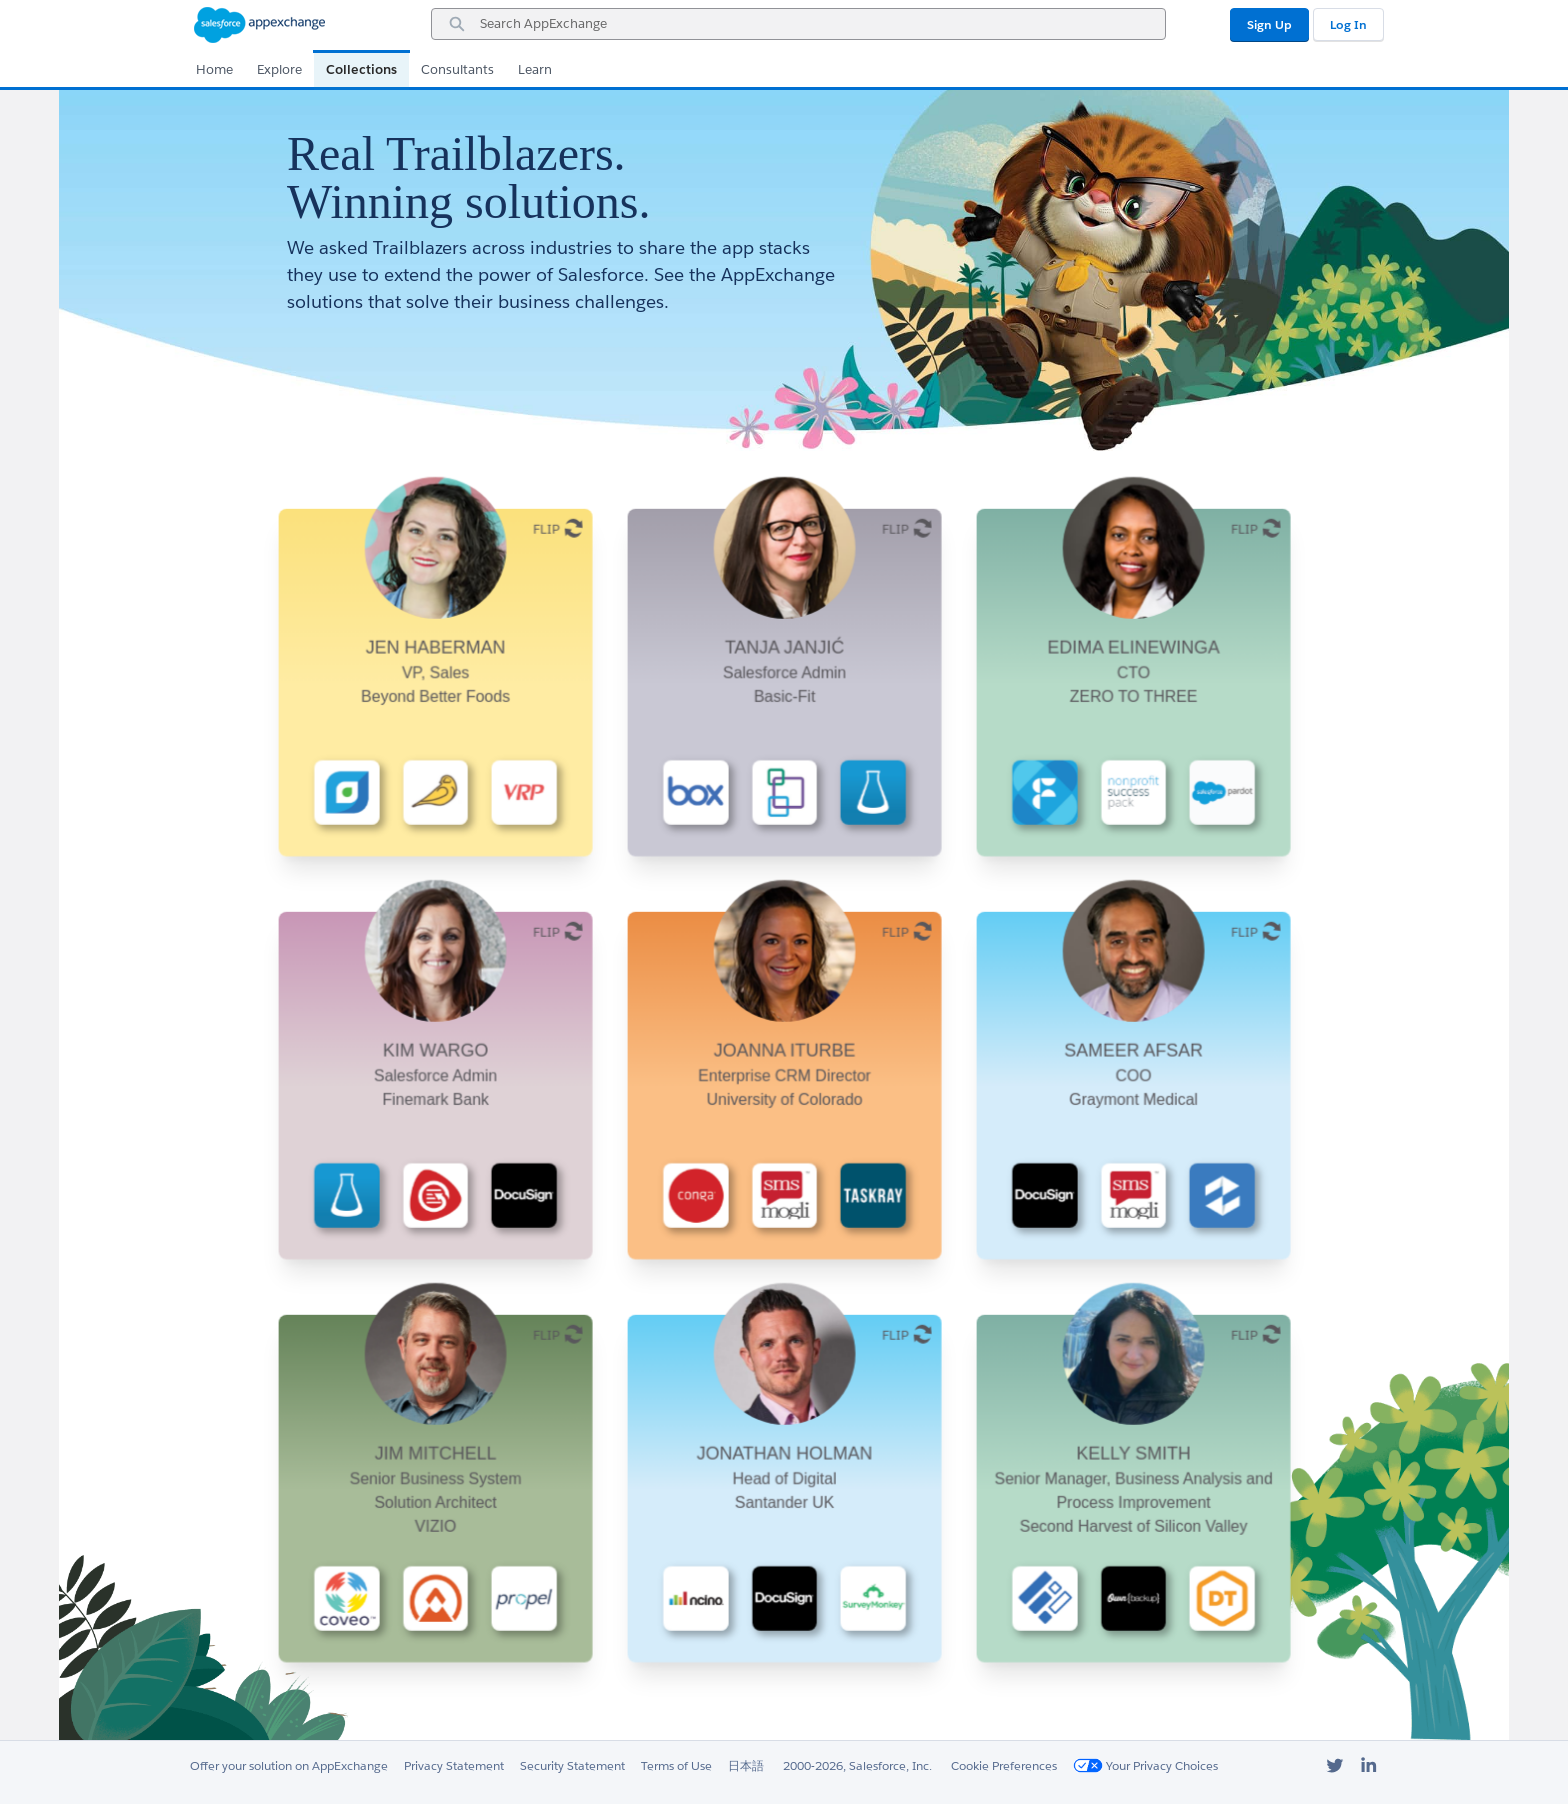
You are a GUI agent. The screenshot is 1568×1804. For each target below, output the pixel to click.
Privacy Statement (454, 1765)
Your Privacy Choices (1145, 1765)
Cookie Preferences (1004, 1765)
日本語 (746, 1765)
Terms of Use (676, 1765)
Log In (1348, 24)
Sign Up (1269, 24)
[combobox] (798, 24)
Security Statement (572, 1765)
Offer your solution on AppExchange (289, 1765)
